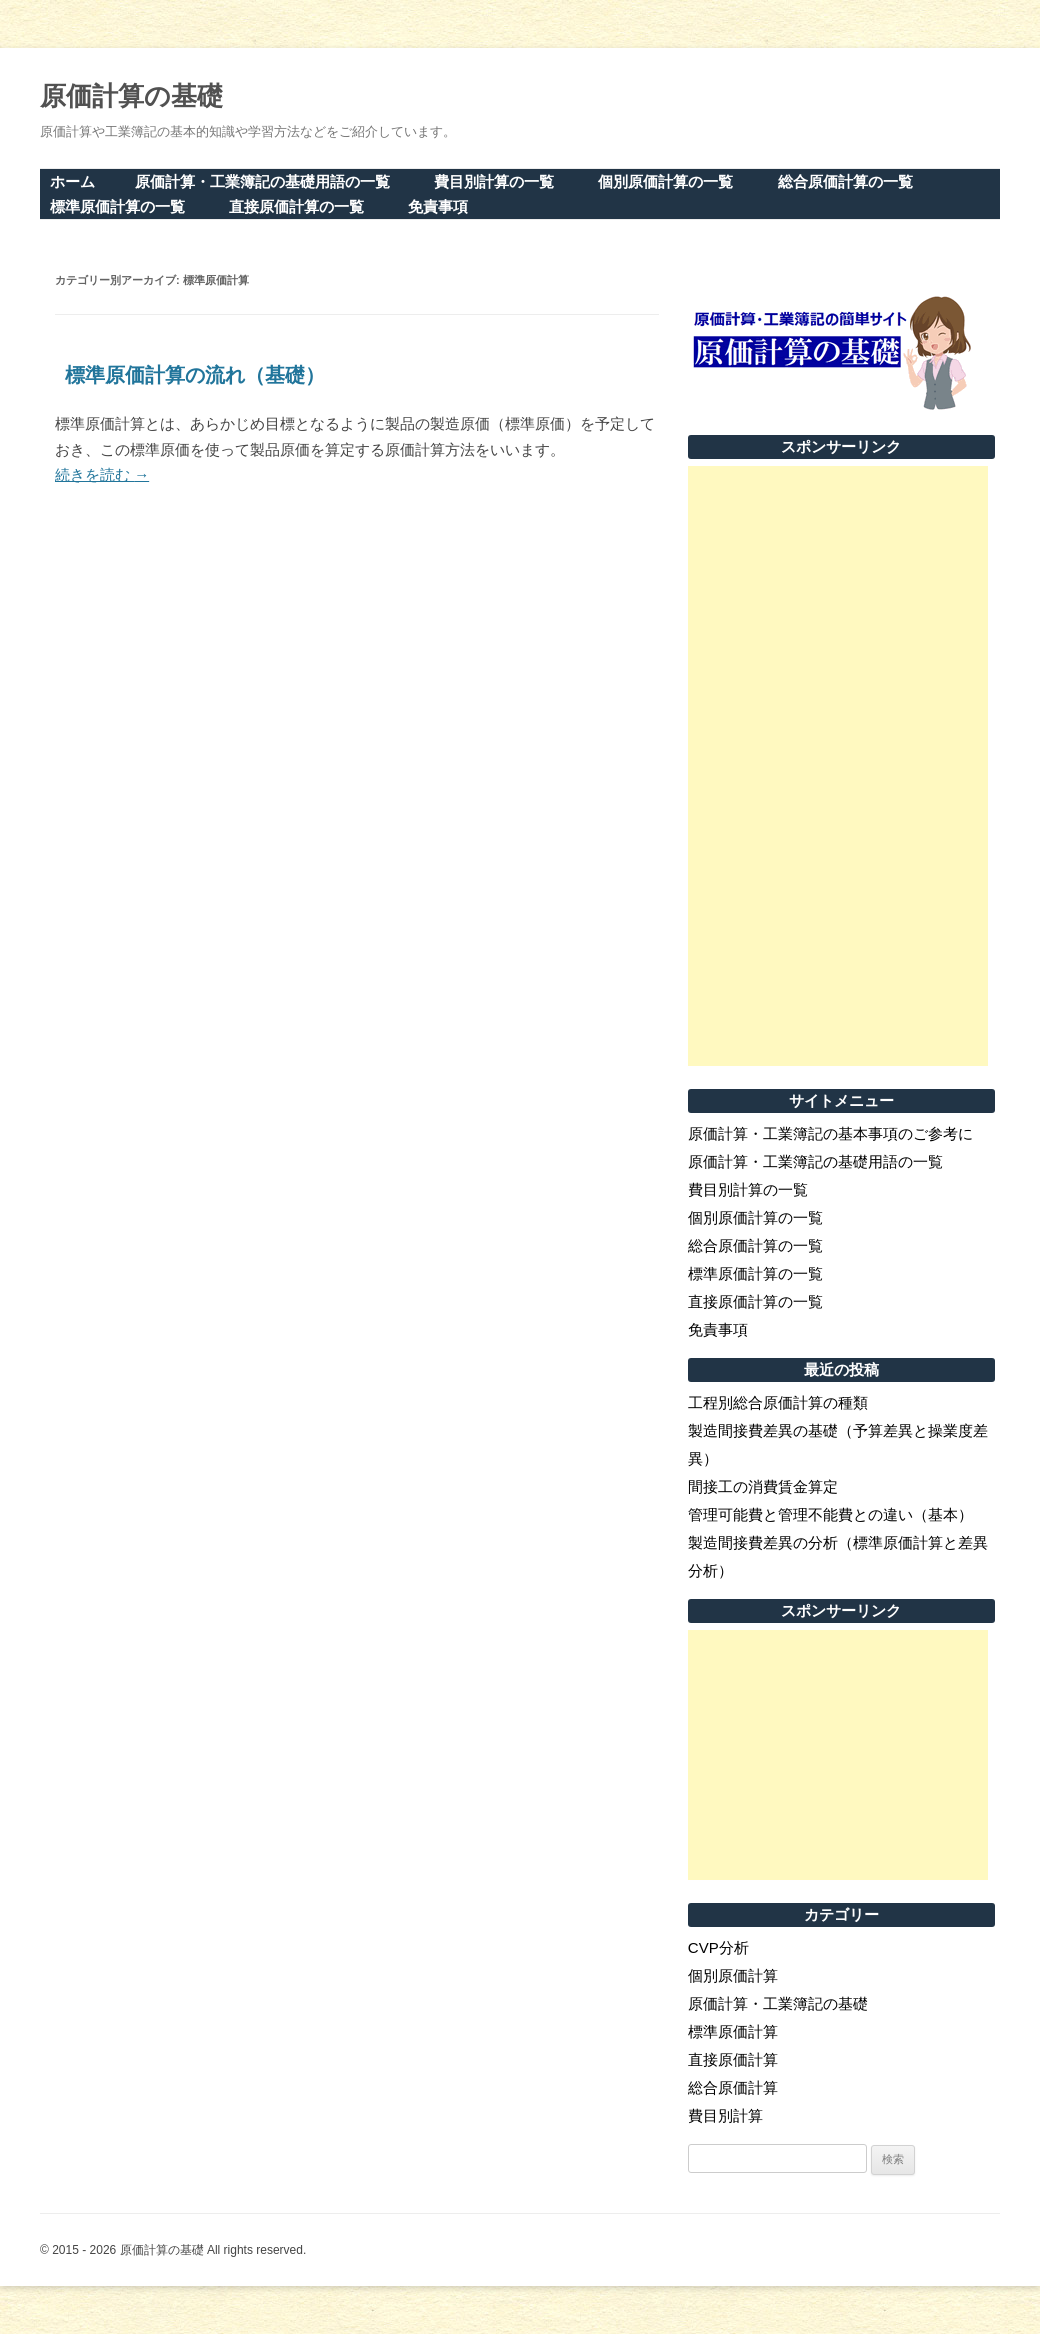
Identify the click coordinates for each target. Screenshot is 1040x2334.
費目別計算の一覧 (494, 181)
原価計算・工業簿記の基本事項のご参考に (830, 1133)
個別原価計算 (733, 1975)
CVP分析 (718, 1947)
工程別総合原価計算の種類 (778, 1402)
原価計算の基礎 (131, 96)
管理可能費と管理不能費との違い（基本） (830, 1514)
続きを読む (102, 474)
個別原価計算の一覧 (665, 181)
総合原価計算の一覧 (845, 181)
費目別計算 (725, 2115)
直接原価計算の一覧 (296, 206)
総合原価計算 (733, 2087)
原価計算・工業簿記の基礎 (778, 2003)
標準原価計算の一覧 (117, 206)
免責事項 (438, 206)
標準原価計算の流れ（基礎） (195, 375)
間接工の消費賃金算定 (763, 1486)
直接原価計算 (733, 2059)
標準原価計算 (733, 2031)
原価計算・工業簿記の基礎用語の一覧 (262, 181)
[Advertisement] (838, 766)
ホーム (72, 181)
